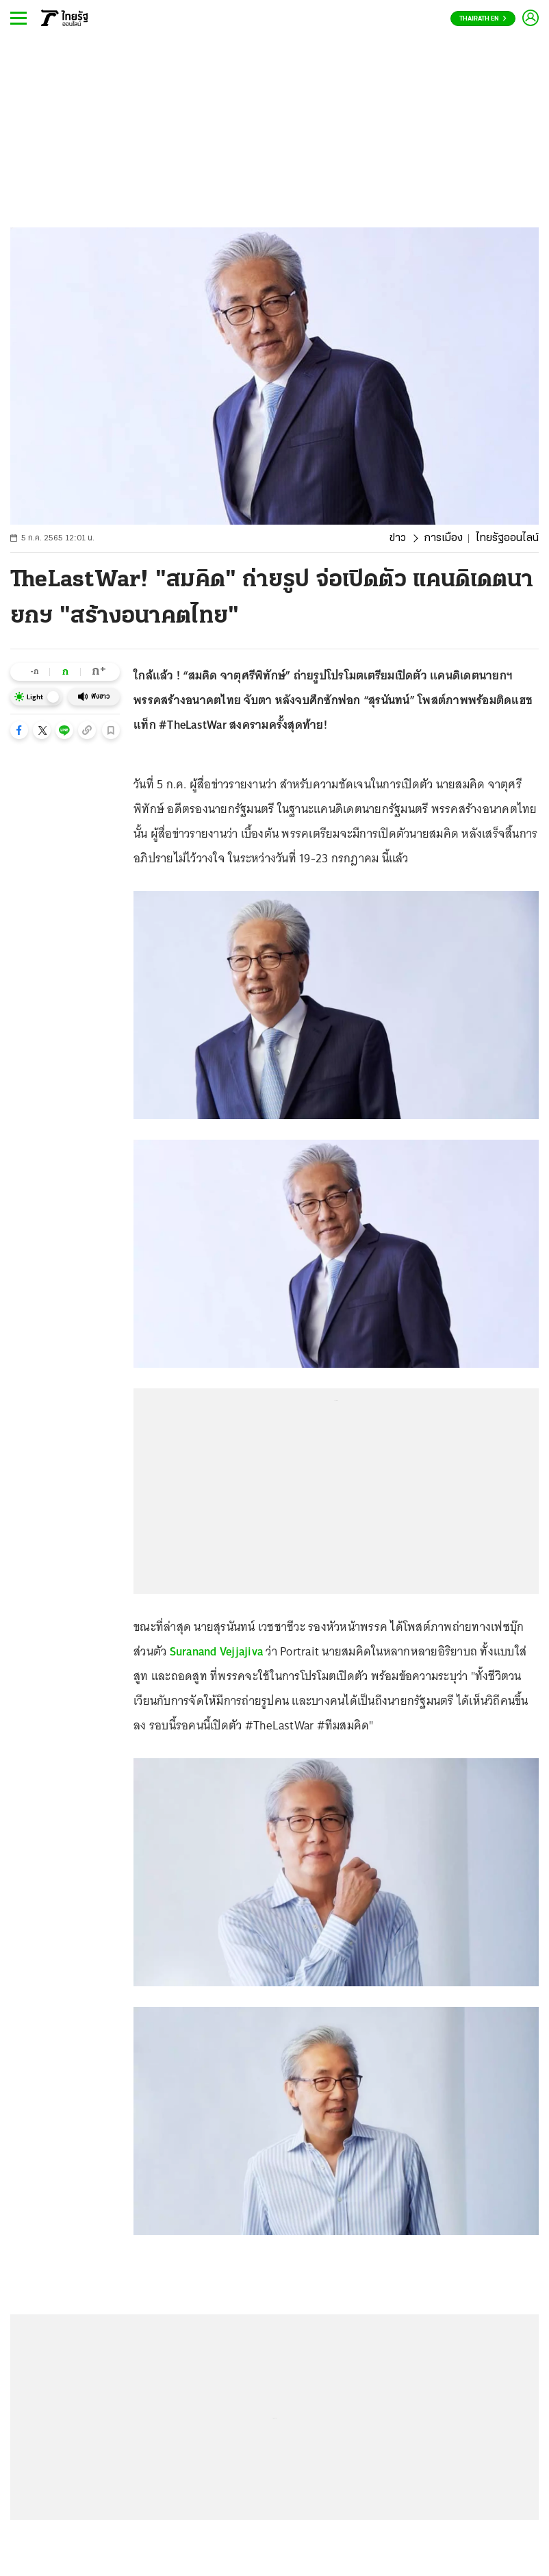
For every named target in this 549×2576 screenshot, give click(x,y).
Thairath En (483, 19)
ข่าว (398, 538)
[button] (19, 730)
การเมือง (443, 538)
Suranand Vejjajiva (217, 1651)
